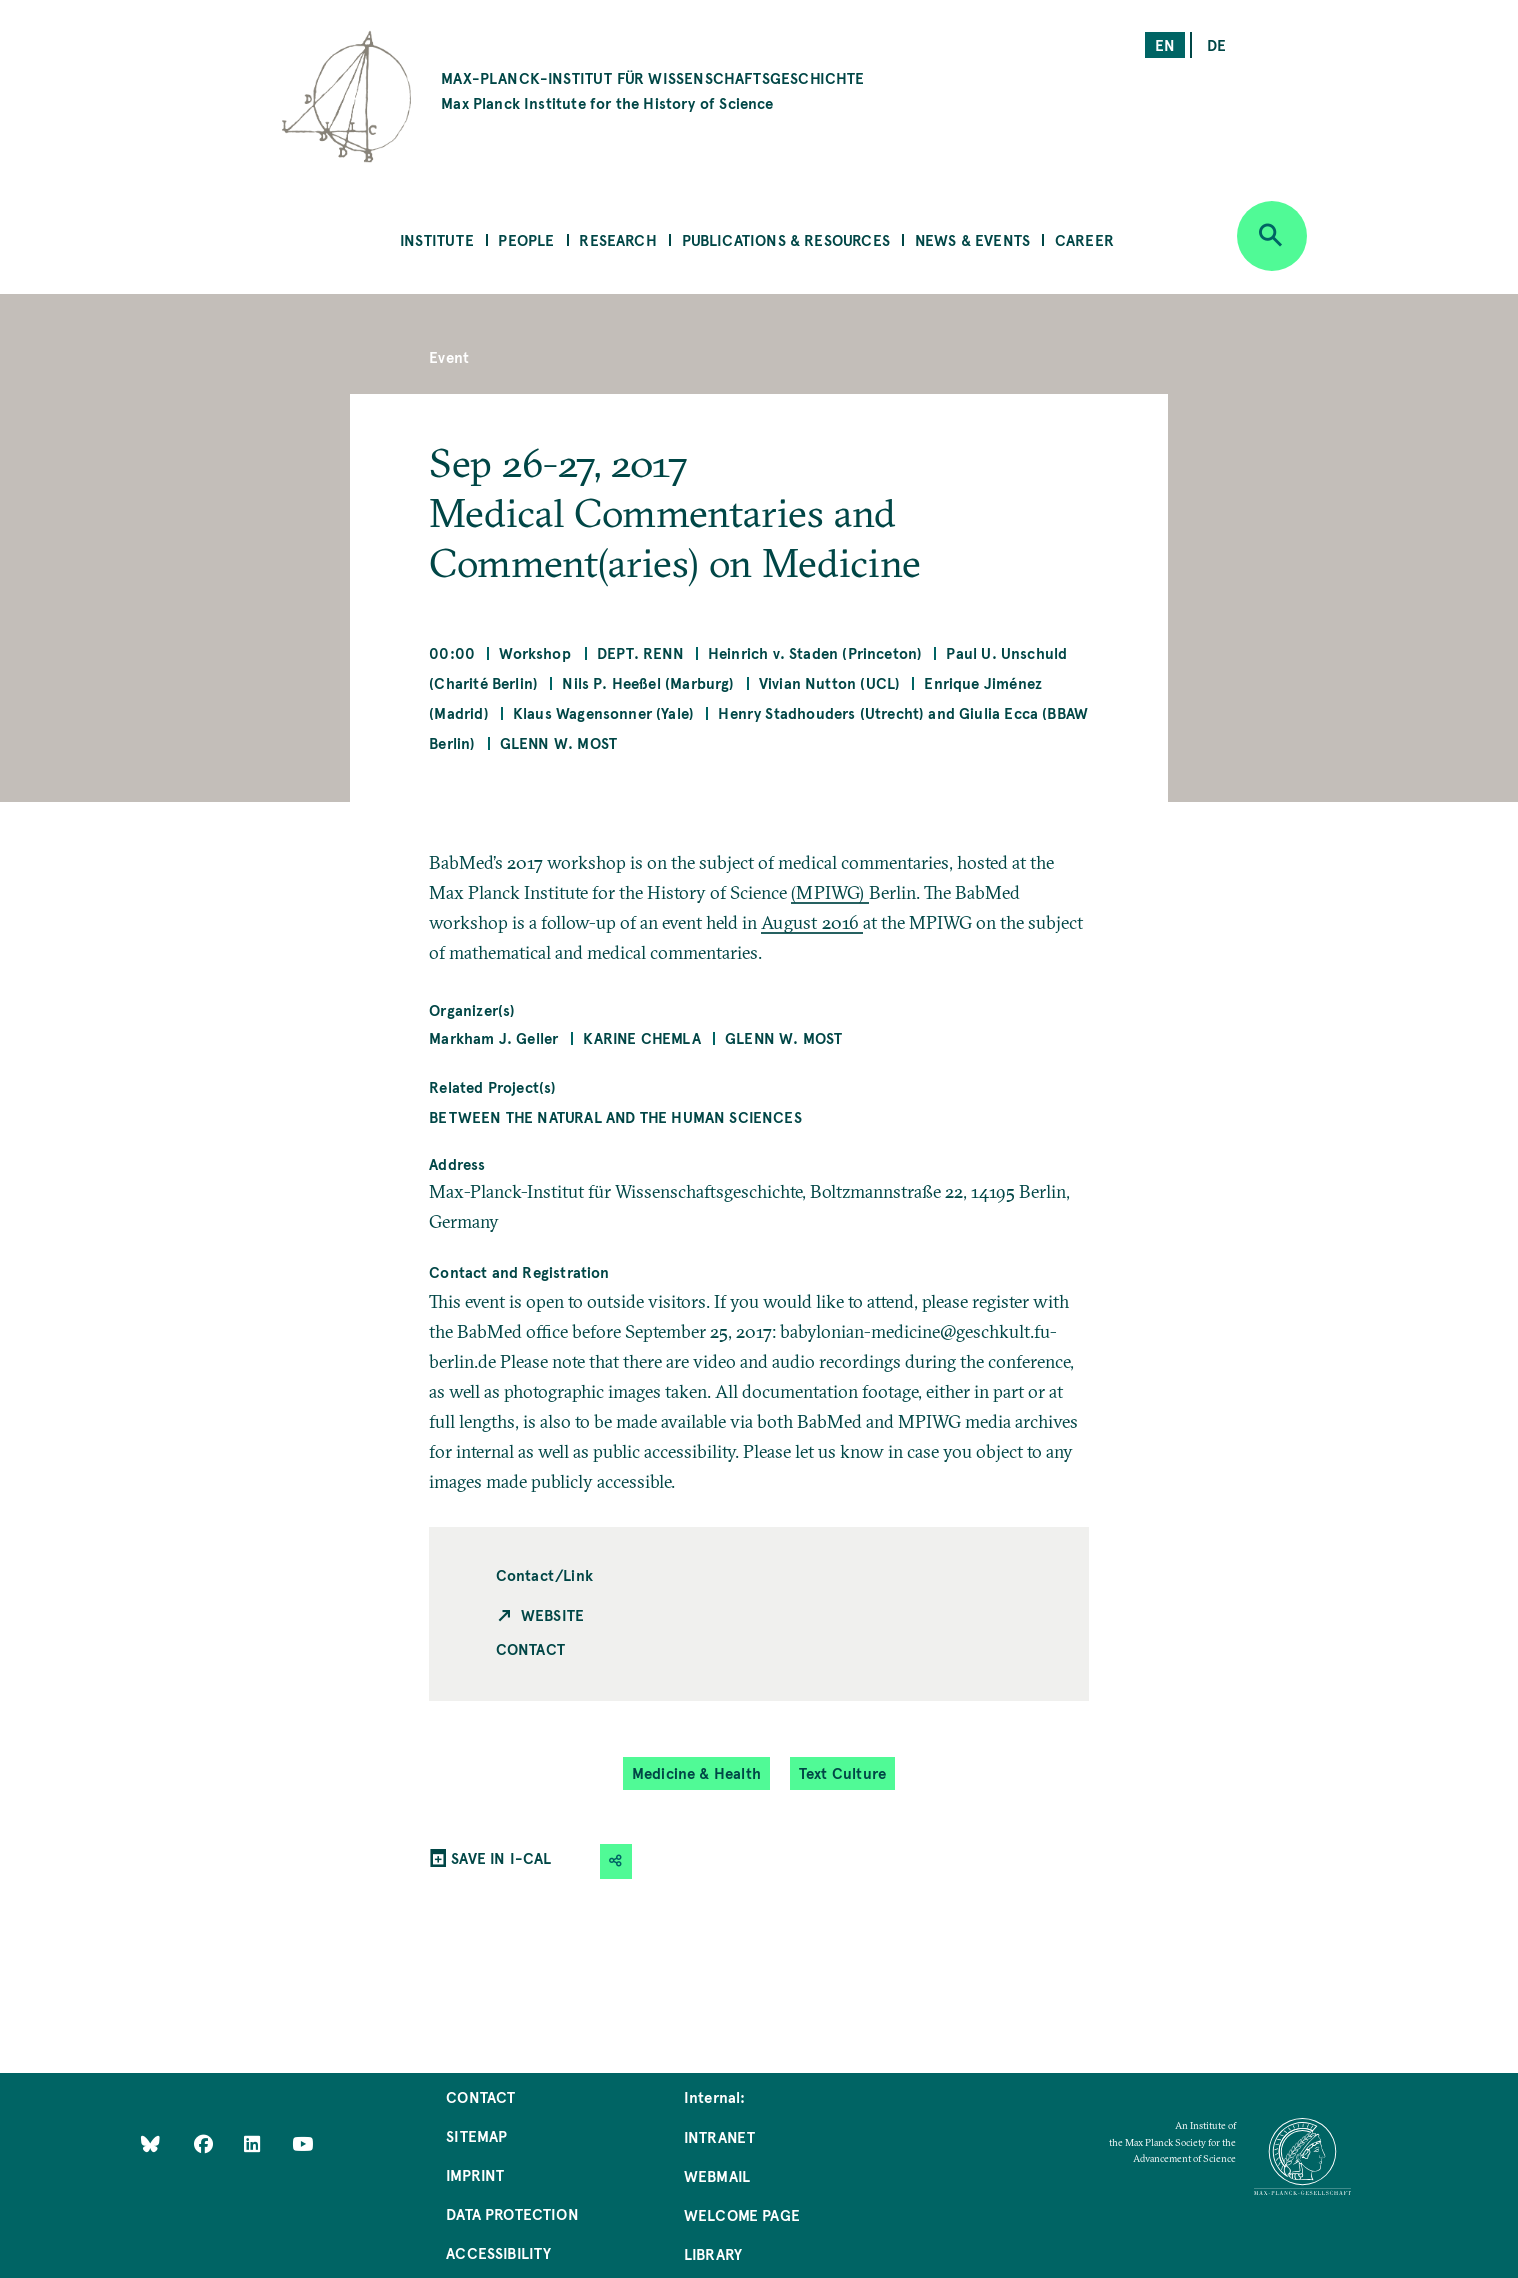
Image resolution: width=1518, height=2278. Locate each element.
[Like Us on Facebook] (205, 2142)
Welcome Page (742, 2214)
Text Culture (842, 1772)
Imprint (475, 2174)
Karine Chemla (642, 1037)
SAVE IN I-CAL (501, 1857)
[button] (616, 1861)
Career (1084, 239)
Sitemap (476, 2135)
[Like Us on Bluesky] (150, 2142)
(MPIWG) (829, 892)
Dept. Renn (640, 652)
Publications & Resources (786, 239)
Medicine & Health (696, 1772)
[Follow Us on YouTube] (302, 2142)
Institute (437, 239)
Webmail (717, 2175)
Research (617, 239)
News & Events (972, 239)
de (1216, 44)
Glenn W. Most (558, 742)
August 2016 (812, 922)
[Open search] (1272, 236)
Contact (530, 1648)
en (1165, 44)
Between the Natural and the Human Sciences (615, 1116)
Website (552, 1614)
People (526, 239)
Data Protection (512, 2213)
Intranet (719, 2136)
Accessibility (498, 2252)
